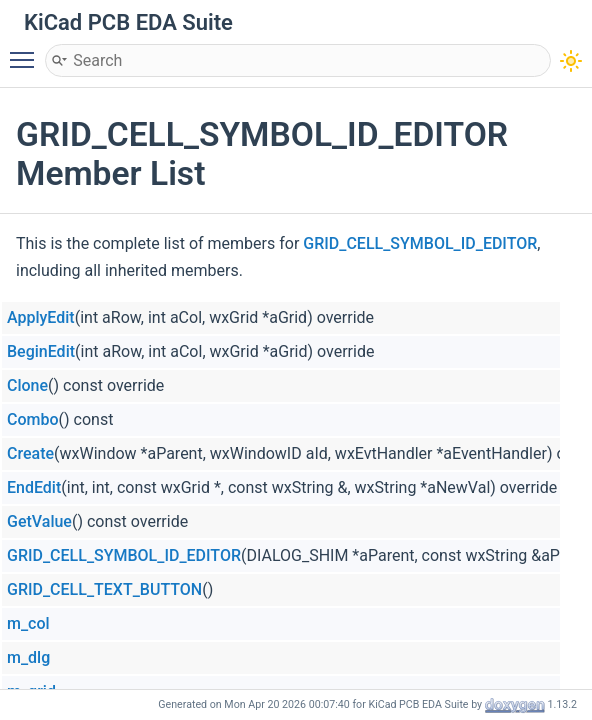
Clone (27, 385)
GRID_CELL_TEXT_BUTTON (104, 589)
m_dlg (28, 657)
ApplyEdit (41, 317)
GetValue (39, 521)
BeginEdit (41, 351)
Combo (33, 419)
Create (30, 453)
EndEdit (34, 487)
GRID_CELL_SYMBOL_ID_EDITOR (420, 243)
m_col (28, 623)
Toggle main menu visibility (27, 51)
